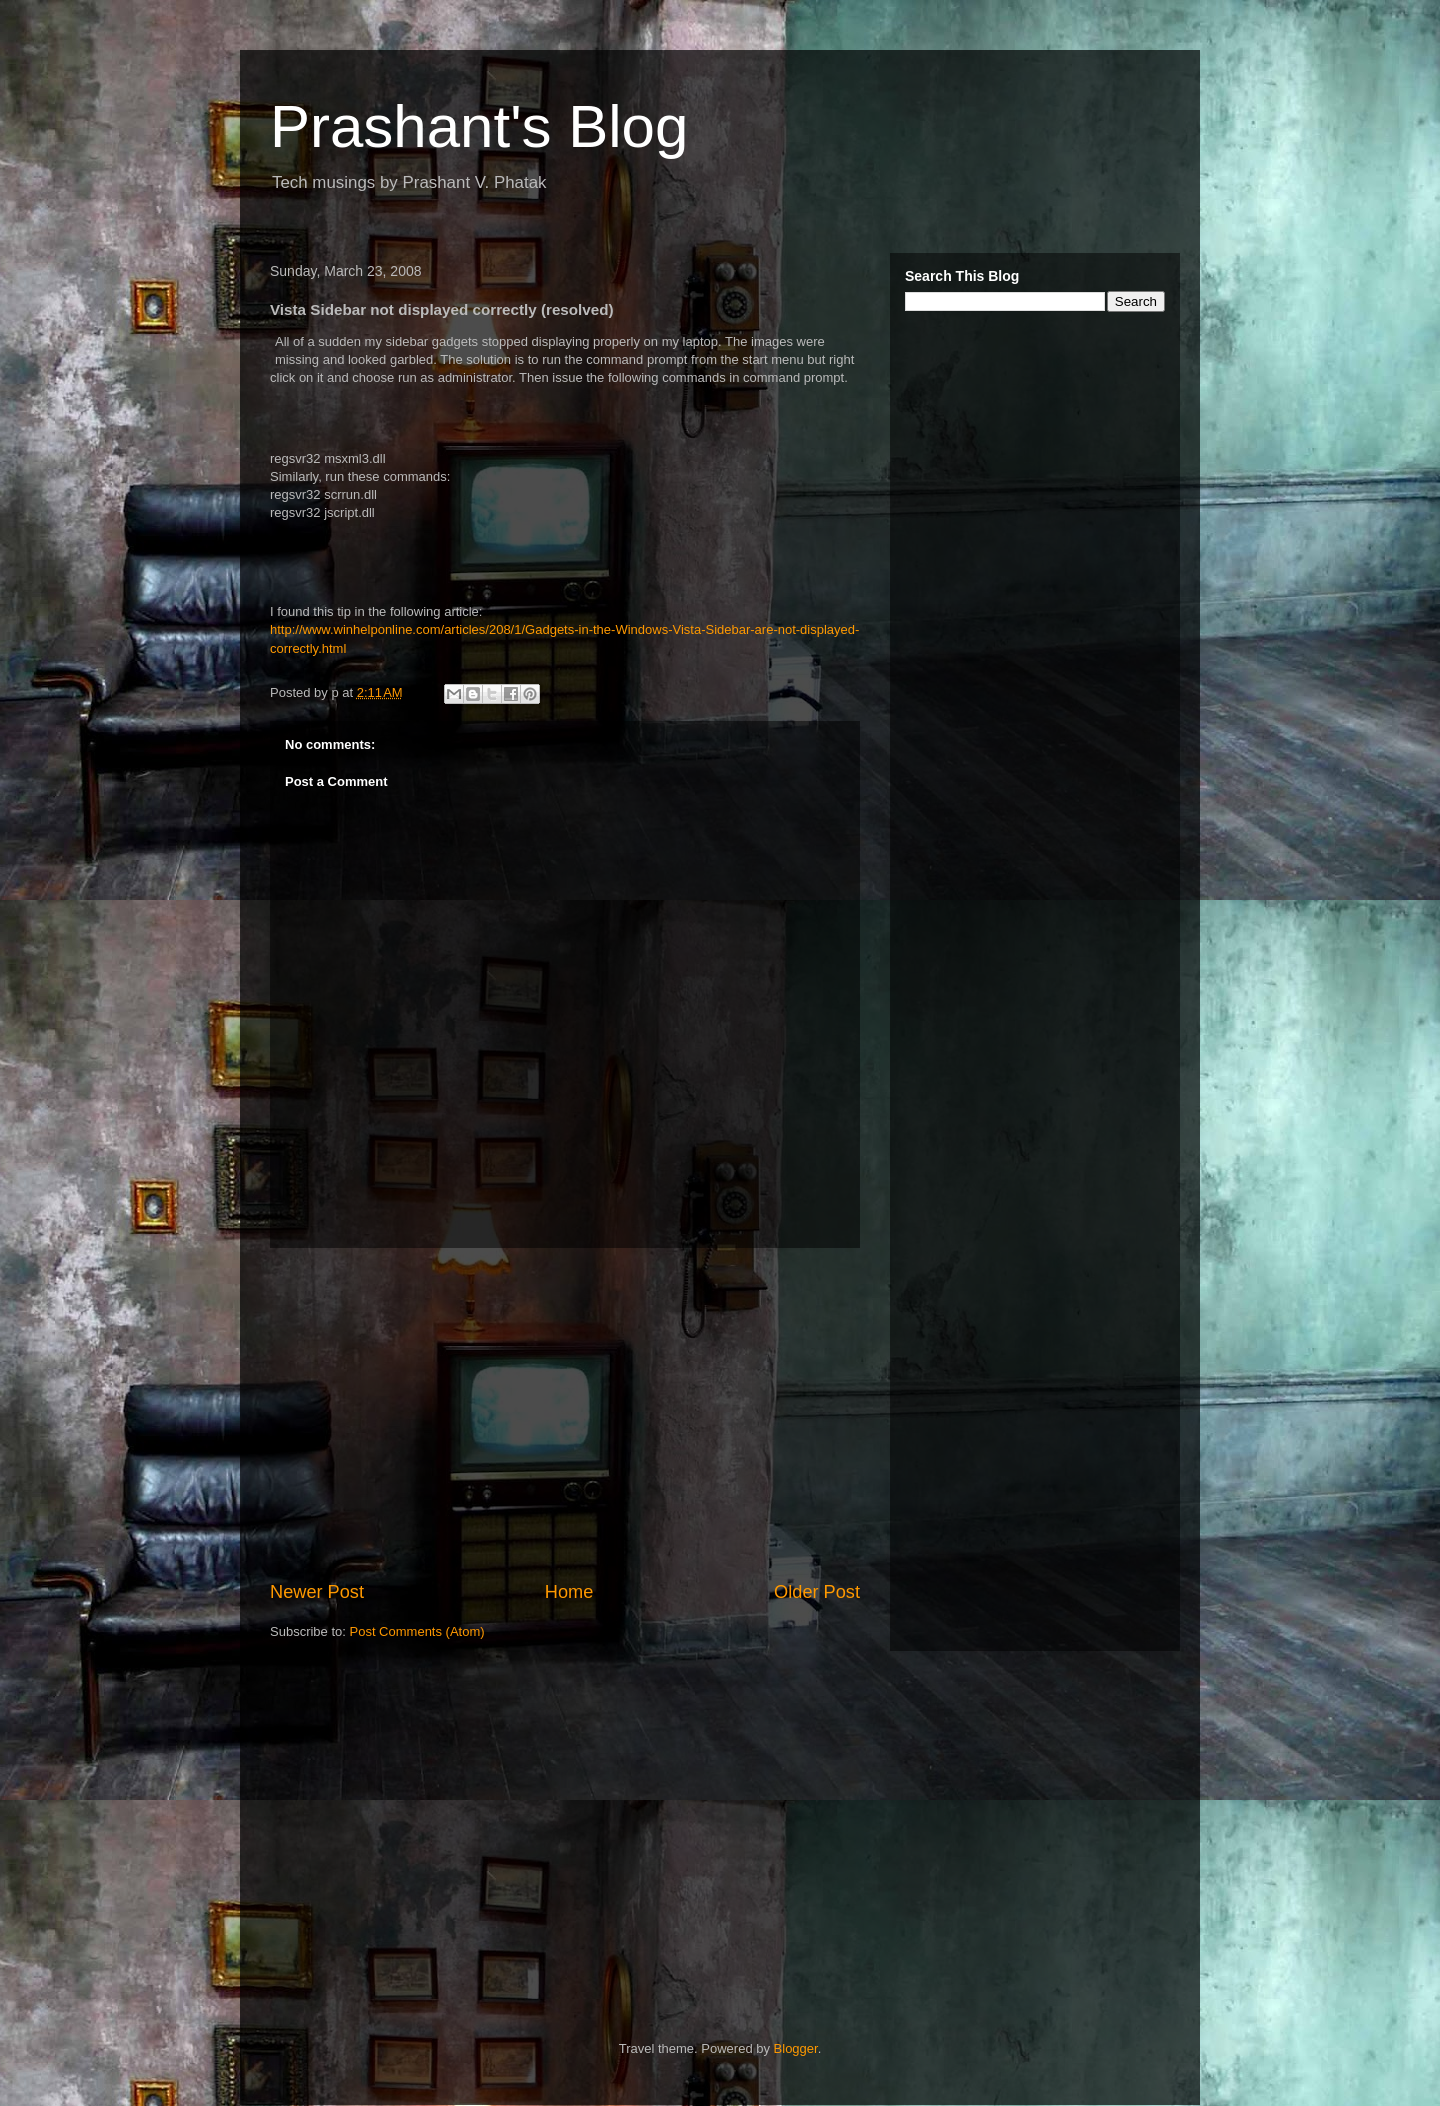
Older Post (817, 1592)
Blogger (796, 2048)
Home (569, 1592)
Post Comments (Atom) (417, 1631)
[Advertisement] (565, 1414)
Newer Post (317, 1592)
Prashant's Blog (479, 126)
